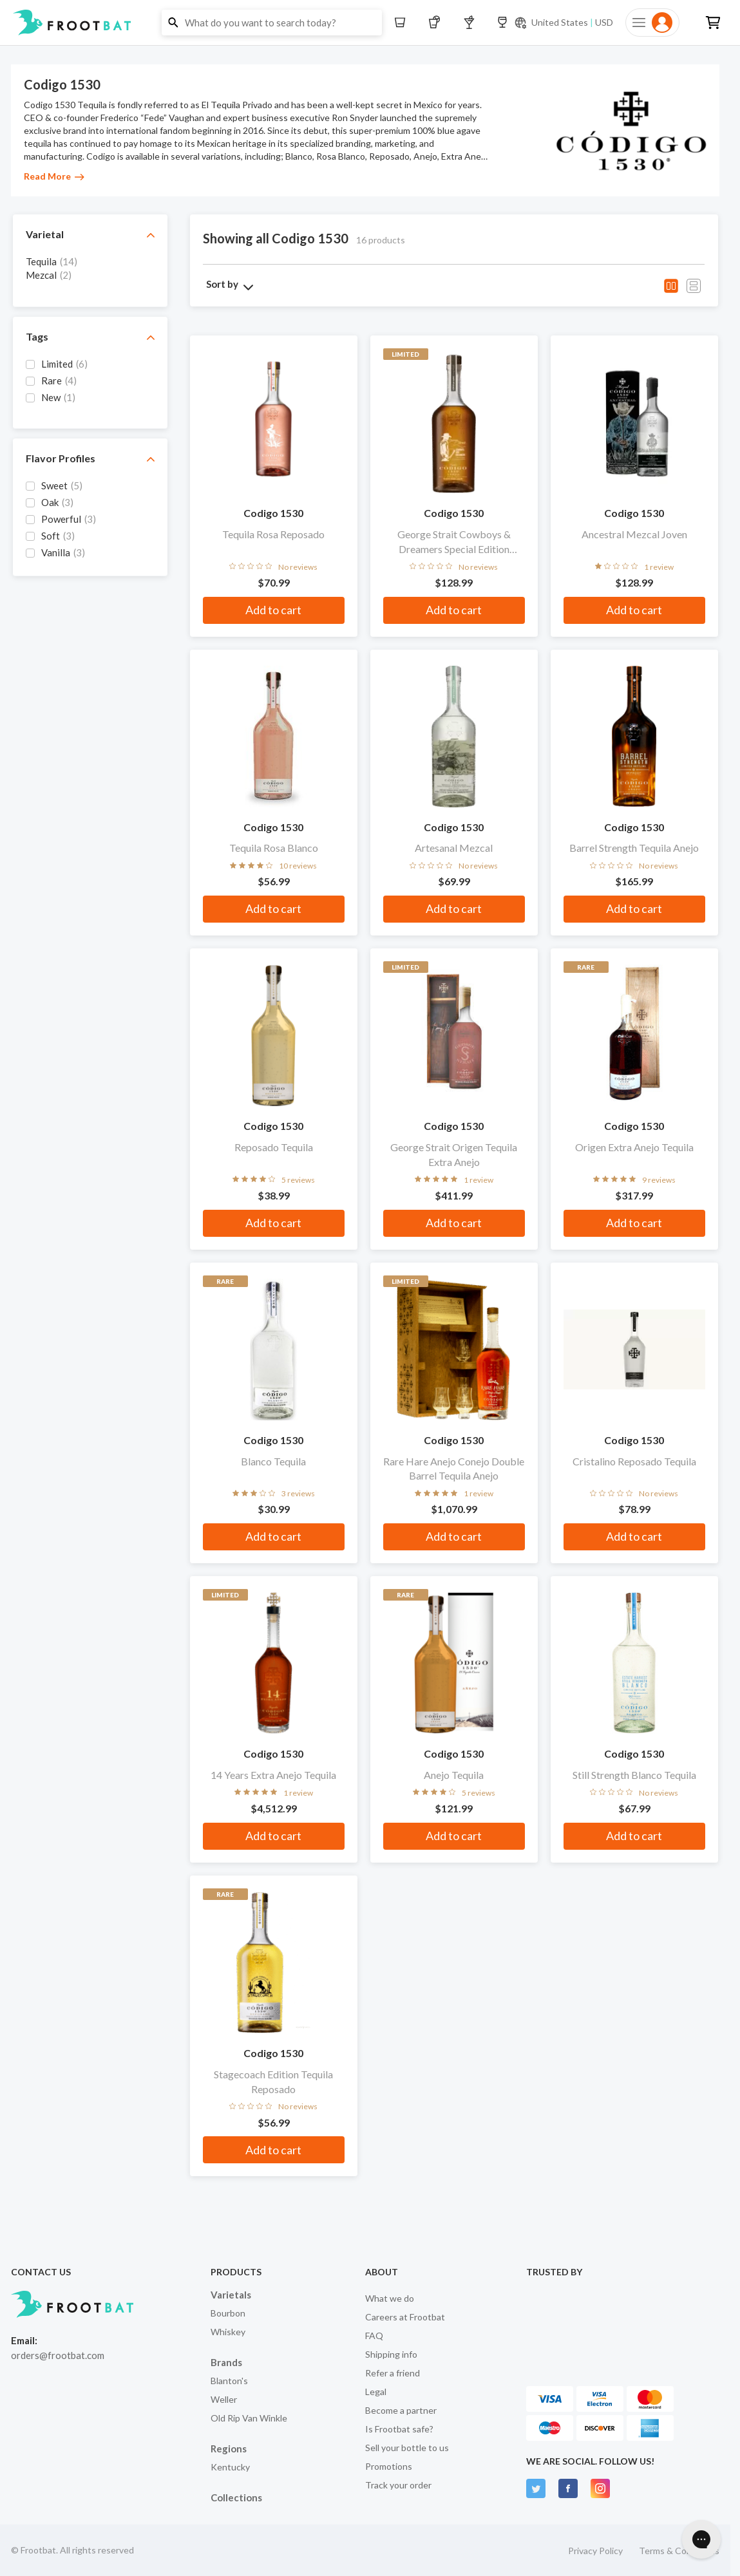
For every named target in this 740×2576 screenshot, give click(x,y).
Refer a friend (392, 2372)
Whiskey (228, 2331)
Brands (226, 2362)
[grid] (90, 274)
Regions (229, 2448)
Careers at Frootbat (405, 2316)
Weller (224, 2399)
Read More (54, 176)
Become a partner (401, 2410)
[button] (370, 22)
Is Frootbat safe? (399, 2428)
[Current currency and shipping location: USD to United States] (563, 22)
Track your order (398, 2484)
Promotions (388, 2466)
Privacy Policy (595, 2550)
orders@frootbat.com (57, 2355)
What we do (389, 2298)
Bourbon (228, 2313)
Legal (375, 2391)
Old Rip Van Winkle (249, 2417)
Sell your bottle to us (407, 2447)
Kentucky (230, 2466)
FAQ (374, 2335)
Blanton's (229, 2380)
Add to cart (273, 610)
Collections (236, 2497)
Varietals (231, 2294)
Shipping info (391, 2354)
